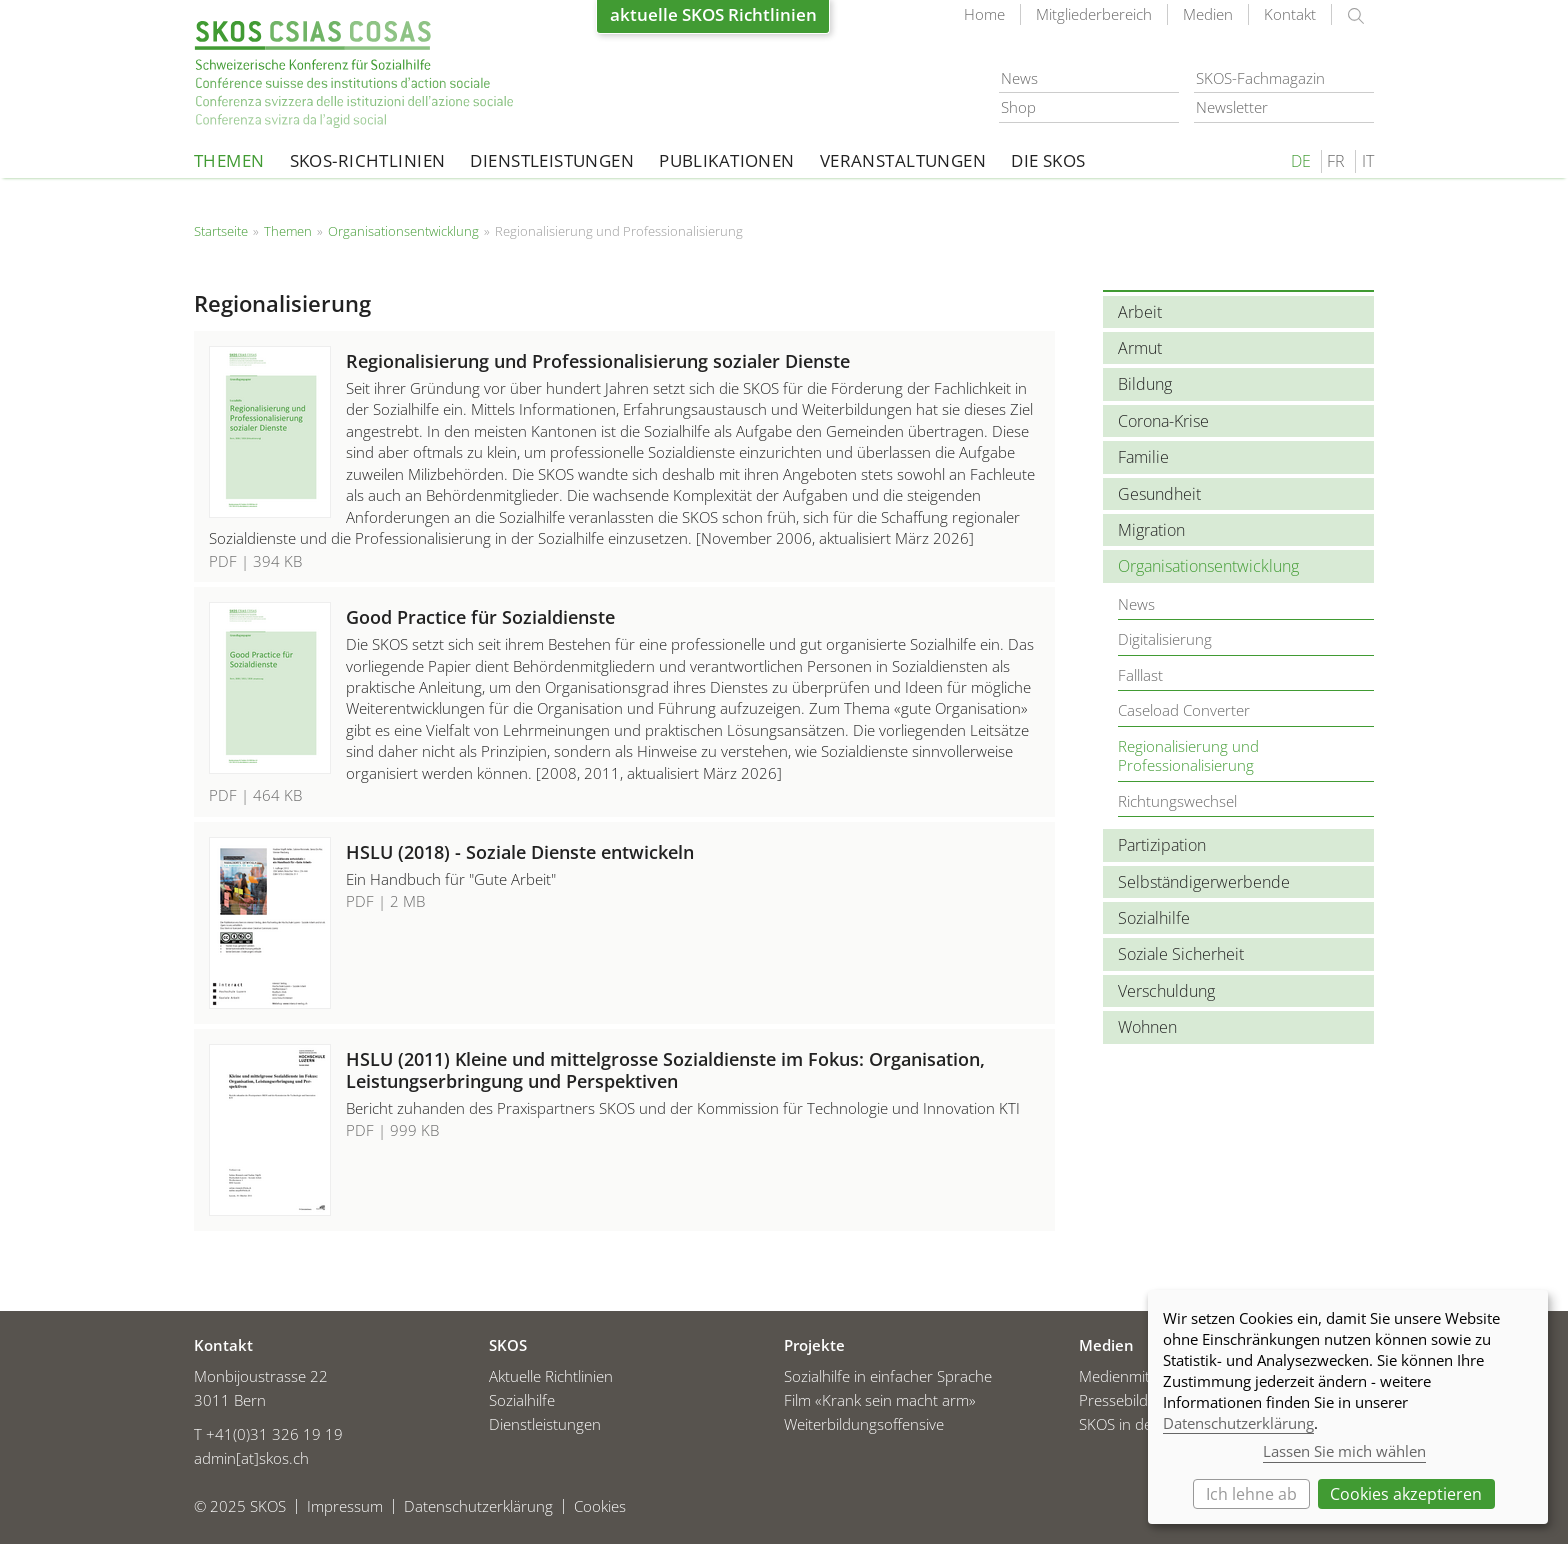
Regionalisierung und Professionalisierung (1188, 756)
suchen (1356, 16)
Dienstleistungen (552, 160)
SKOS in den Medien (1147, 1420)
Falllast (1140, 675)
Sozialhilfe (1154, 918)
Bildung (1145, 384)
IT (1368, 161)
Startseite (354, 74)
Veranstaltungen (903, 160)
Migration (1151, 530)
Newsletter (1232, 107)
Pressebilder (1120, 1396)
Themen (229, 160)
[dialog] (1348, 1407)
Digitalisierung (1165, 639)
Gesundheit (1159, 494)
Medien (1208, 14)
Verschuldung (1166, 991)
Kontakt (1290, 14)
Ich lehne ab (1251, 1494)
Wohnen (1147, 1027)
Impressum (345, 1502)
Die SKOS (1048, 160)
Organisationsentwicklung (403, 231)
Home (984, 14)
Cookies (600, 1502)
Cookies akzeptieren (1406, 1494)
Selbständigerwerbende (1204, 882)
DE (1301, 161)
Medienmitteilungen (1145, 1372)
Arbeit (1140, 312)
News (1019, 78)
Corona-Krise (1163, 421)
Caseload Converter (1184, 710)
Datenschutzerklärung (478, 1502)
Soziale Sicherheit (1181, 954)
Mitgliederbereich (1094, 14)
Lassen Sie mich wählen (1344, 1451)
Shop (1018, 107)
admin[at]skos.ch (251, 1454)
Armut (1140, 348)
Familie (1143, 457)
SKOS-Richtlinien (368, 160)
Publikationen (727, 160)
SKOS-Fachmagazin (1260, 78)
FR (1336, 161)
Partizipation (1162, 845)
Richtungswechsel (1177, 801)
